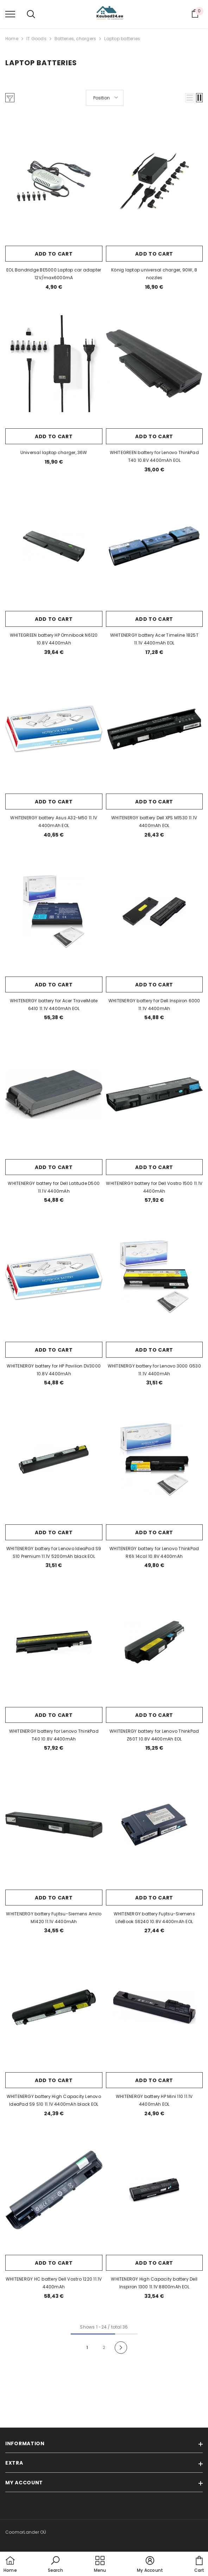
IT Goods (36, 39)
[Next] (121, 2348)
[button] (189, 97)
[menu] (10, 14)
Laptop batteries (122, 39)
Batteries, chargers (75, 39)
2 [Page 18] (104, 2347)
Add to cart (54, 253)
